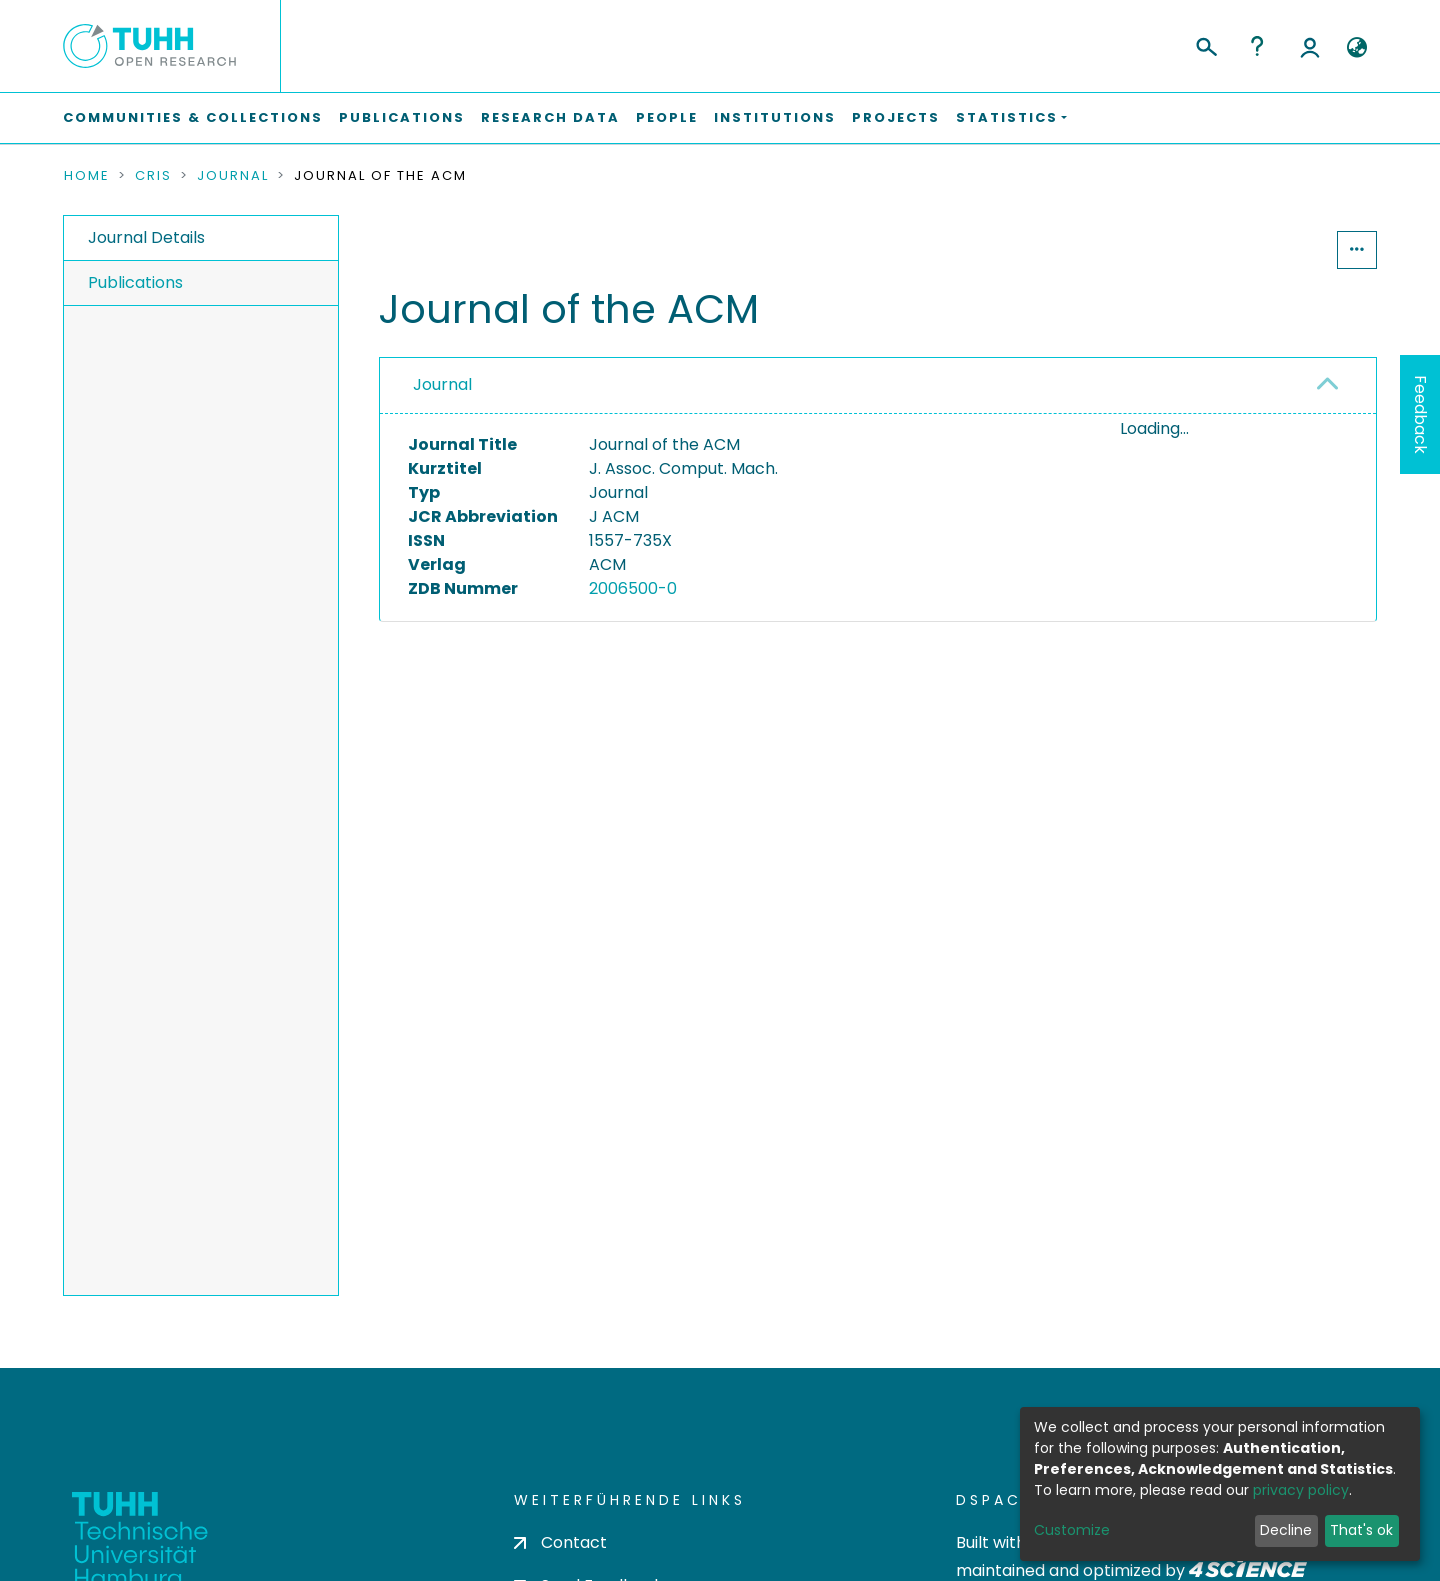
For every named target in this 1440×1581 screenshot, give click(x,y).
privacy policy (1301, 1490)
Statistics (1276, 249)
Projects (896, 117)
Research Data (550, 117)
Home (87, 176)
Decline (1286, 1530)
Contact (560, 1542)
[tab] (878, 386)
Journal (233, 176)
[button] (1356, 48)
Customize (1072, 1530)
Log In (1310, 46)
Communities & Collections (193, 117)
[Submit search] (1205, 44)
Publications (402, 117)
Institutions (775, 117)
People (667, 117)
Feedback (1420, 414)
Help (1257, 46)
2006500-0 (633, 588)
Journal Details (146, 237)
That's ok (1361, 1530)
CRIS (153, 176)
